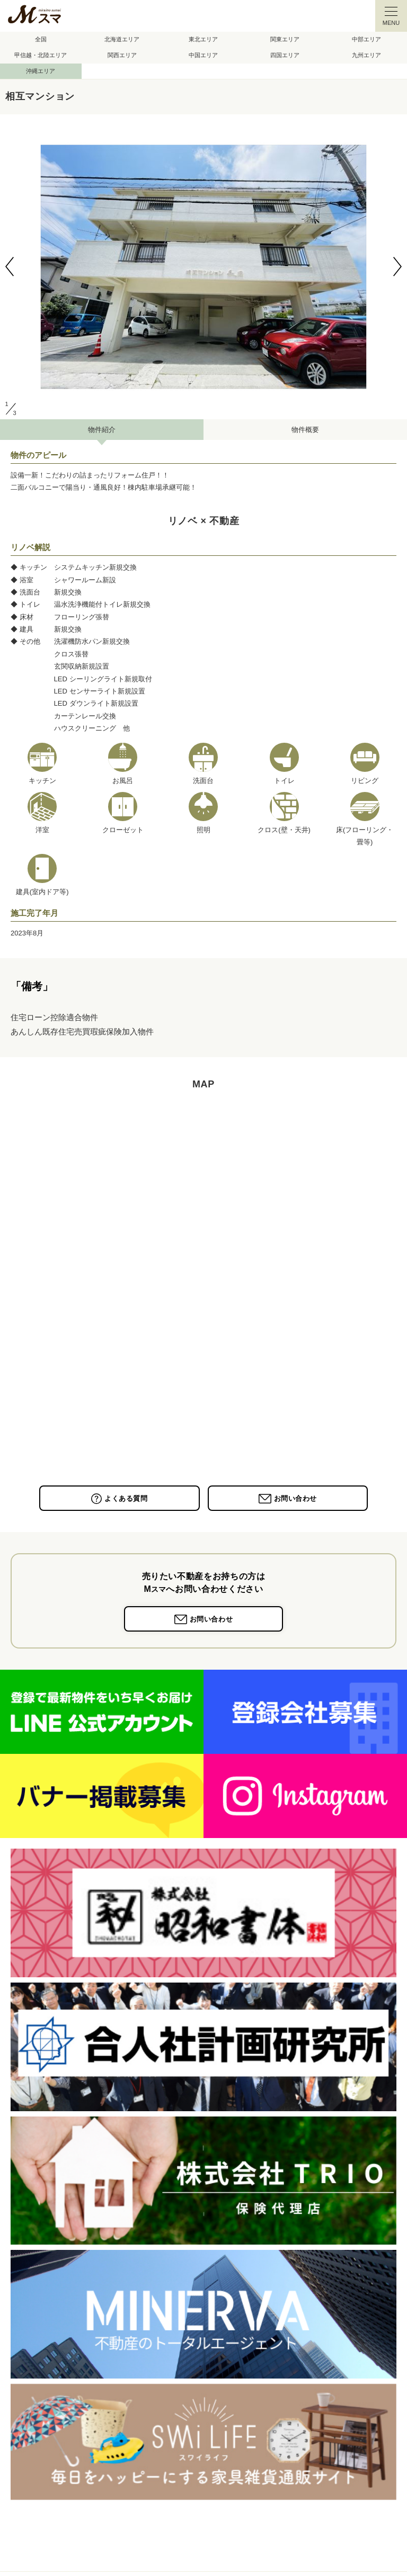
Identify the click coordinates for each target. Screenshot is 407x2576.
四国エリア (284, 55)
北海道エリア (121, 39)
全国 (41, 39)
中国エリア (203, 55)
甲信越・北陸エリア (40, 55)
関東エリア (284, 39)
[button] (9, 266)
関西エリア (122, 55)
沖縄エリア (40, 71)
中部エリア (366, 39)
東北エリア (203, 39)
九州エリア (366, 55)
